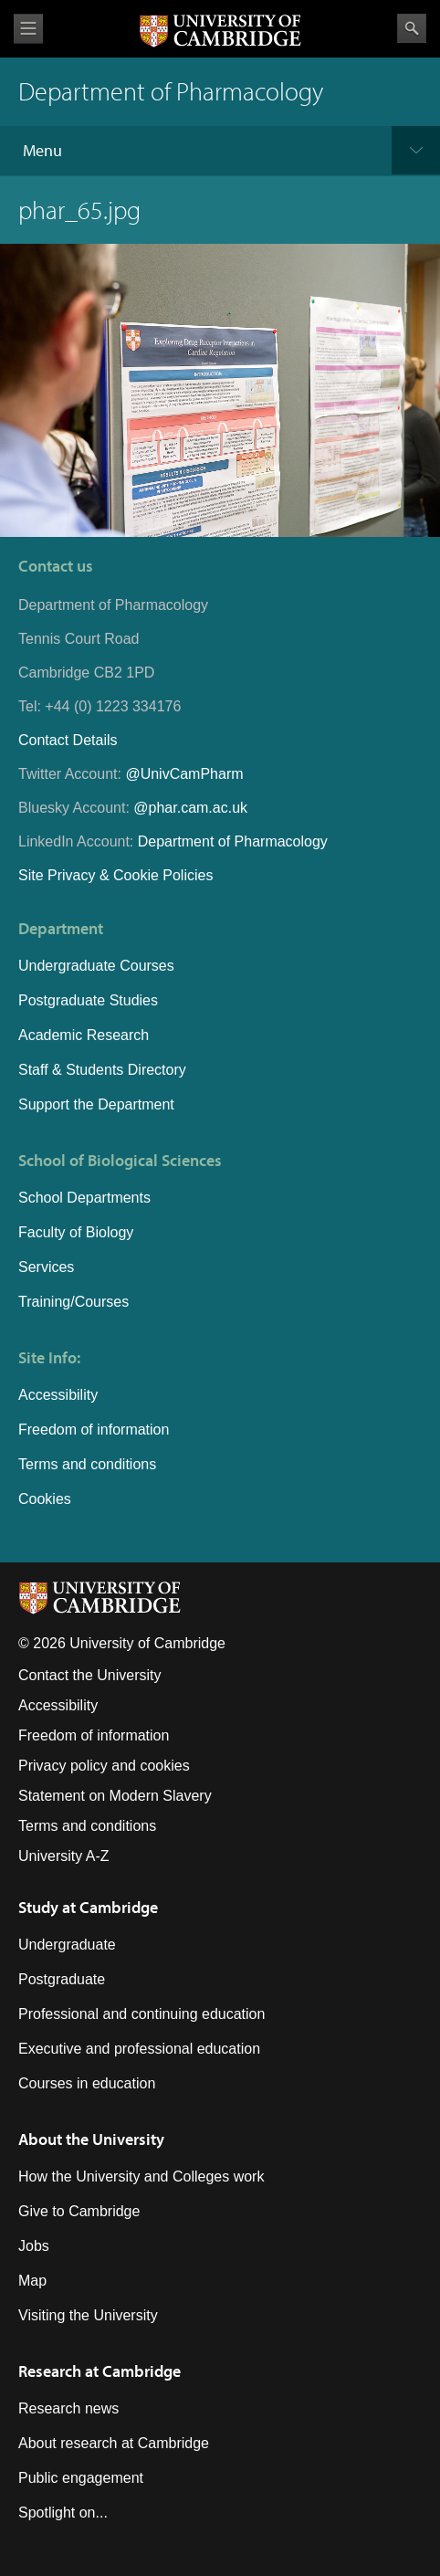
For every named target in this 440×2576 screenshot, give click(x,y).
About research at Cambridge (113, 2443)
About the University (91, 2139)
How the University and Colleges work (141, 2176)
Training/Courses (73, 1301)
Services (46, 1267)
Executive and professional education (139, 2048)
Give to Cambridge (79, 2211)
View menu (28, 29)
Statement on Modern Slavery (115, 1795)
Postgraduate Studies (88, 1000)
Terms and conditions (87, 1464)
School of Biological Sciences (120, 1160)
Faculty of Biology (75, 1232)
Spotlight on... (63, 2512)
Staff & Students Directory (102, 1070)
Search (411, 28)
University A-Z (64, 1856)
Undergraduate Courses (96, 965)
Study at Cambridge (88, 1907)
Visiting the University (88, 2315)
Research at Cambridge (99, 2370)
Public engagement (80, 2478)
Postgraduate (61, 1979)
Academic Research (83, 1035)
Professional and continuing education (141, 2014)
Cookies (44, 1499)
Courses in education (86, 2083)
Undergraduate (67, 1944)
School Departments (84, 1197)
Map (32, 2280)
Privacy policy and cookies (104, 1765)
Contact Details (68, 740)
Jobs (33, 2246)
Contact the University (90, 1675)
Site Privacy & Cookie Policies (115, 875)
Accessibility (58, 1395)
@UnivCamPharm (184, 774)
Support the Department (96, 1104)
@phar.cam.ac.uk (190, 807)
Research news (68, 2408)
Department (60, 928)
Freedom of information (93, 1429)
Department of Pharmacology (233, 841)
